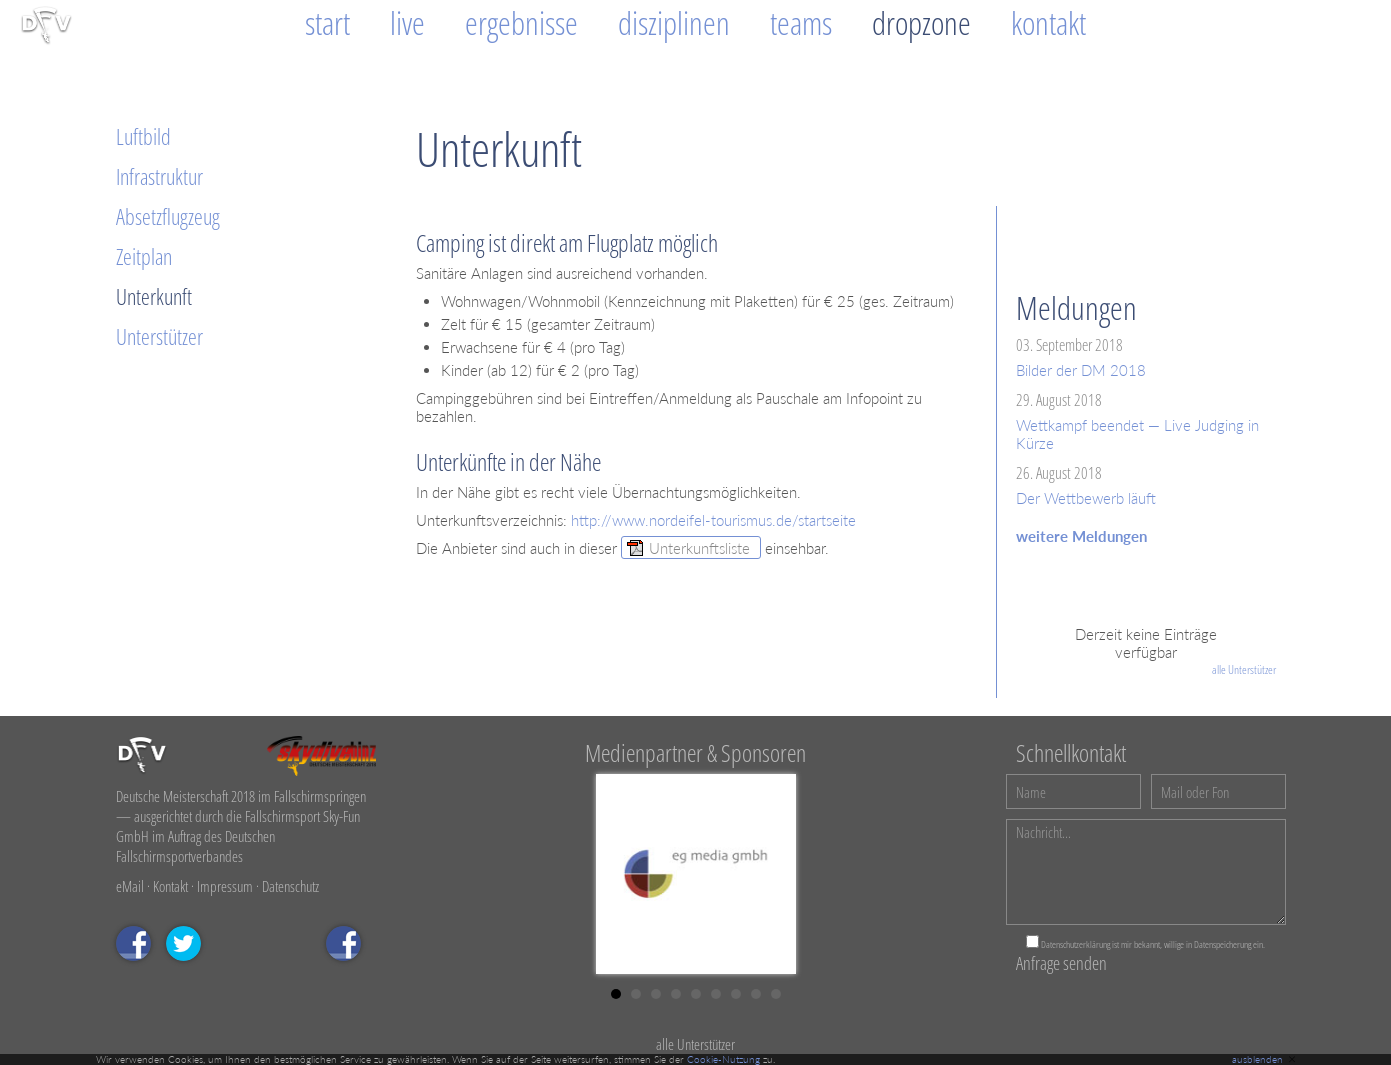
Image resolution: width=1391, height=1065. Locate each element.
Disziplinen (674, 22)
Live (407, 22)
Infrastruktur (159, 176)
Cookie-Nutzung (723, 1059)
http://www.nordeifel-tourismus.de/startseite (713, 520)
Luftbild (143, 136)
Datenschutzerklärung (1075, 944)
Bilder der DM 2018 (1081, 370)
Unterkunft (154, 296)
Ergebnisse (521, 22)
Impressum (225, 886)
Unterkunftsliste (699, 548)
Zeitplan (144, 256)
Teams (801, 22)
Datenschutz (290, 886)
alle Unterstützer (1244, 669)
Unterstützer (159, 336)
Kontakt (1048, 22)
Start (327, 22)
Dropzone (921, 22)
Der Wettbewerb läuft (1086, 498)
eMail (130, 886)
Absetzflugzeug (168, 216)
